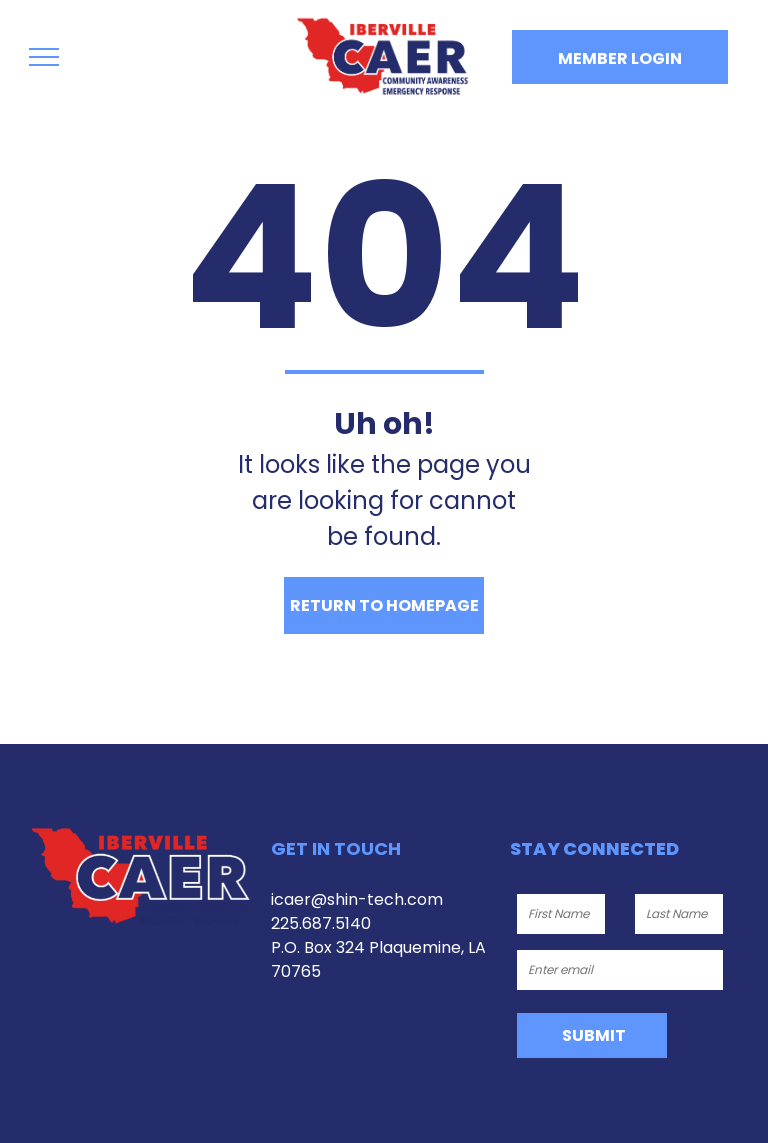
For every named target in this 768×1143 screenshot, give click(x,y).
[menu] (44, 57)
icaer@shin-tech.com (357, 899)
